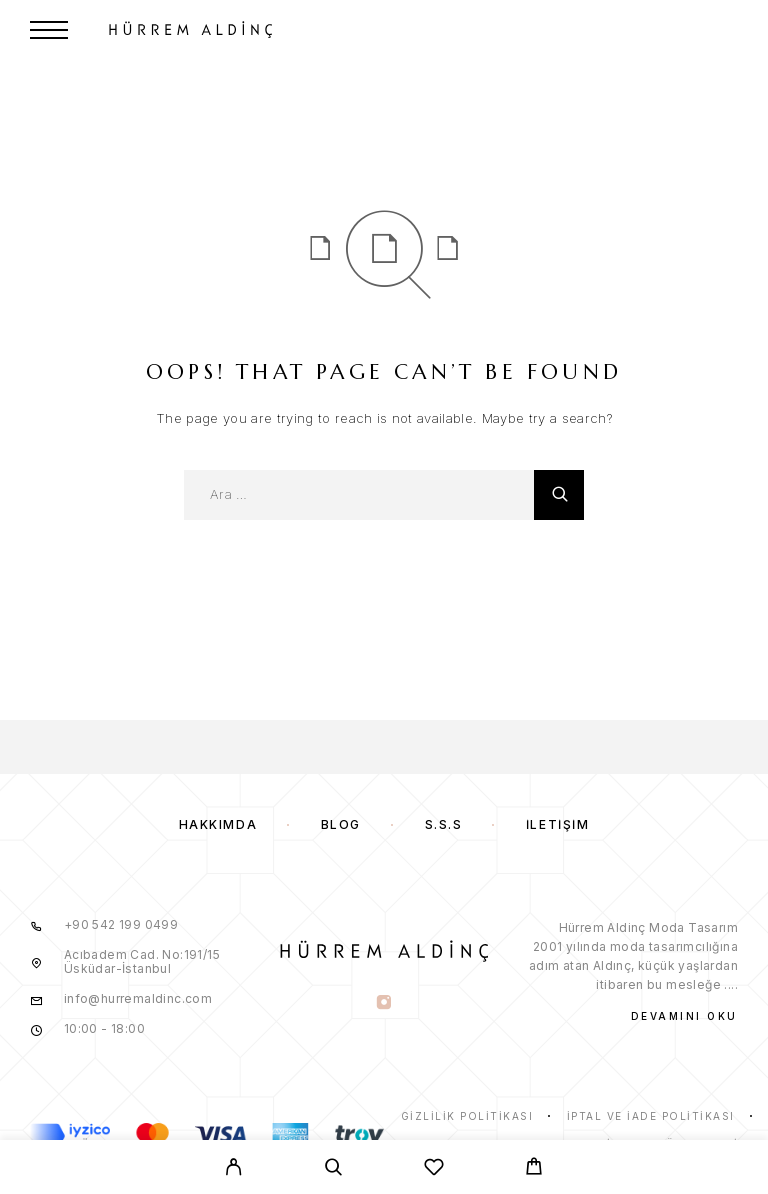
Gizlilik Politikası (467, 1116)
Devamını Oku (684, 1016)
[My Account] (234, 1170)
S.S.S (444, 824)
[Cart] (534, 1169)
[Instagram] (383, 1004)
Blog (341, 824)
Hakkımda (218, 824)
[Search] (334, 1170)
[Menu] (49, 30)
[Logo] (303, 30)
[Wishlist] (434, 1170)
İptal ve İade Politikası (651, 1116)
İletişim (557, 824)
